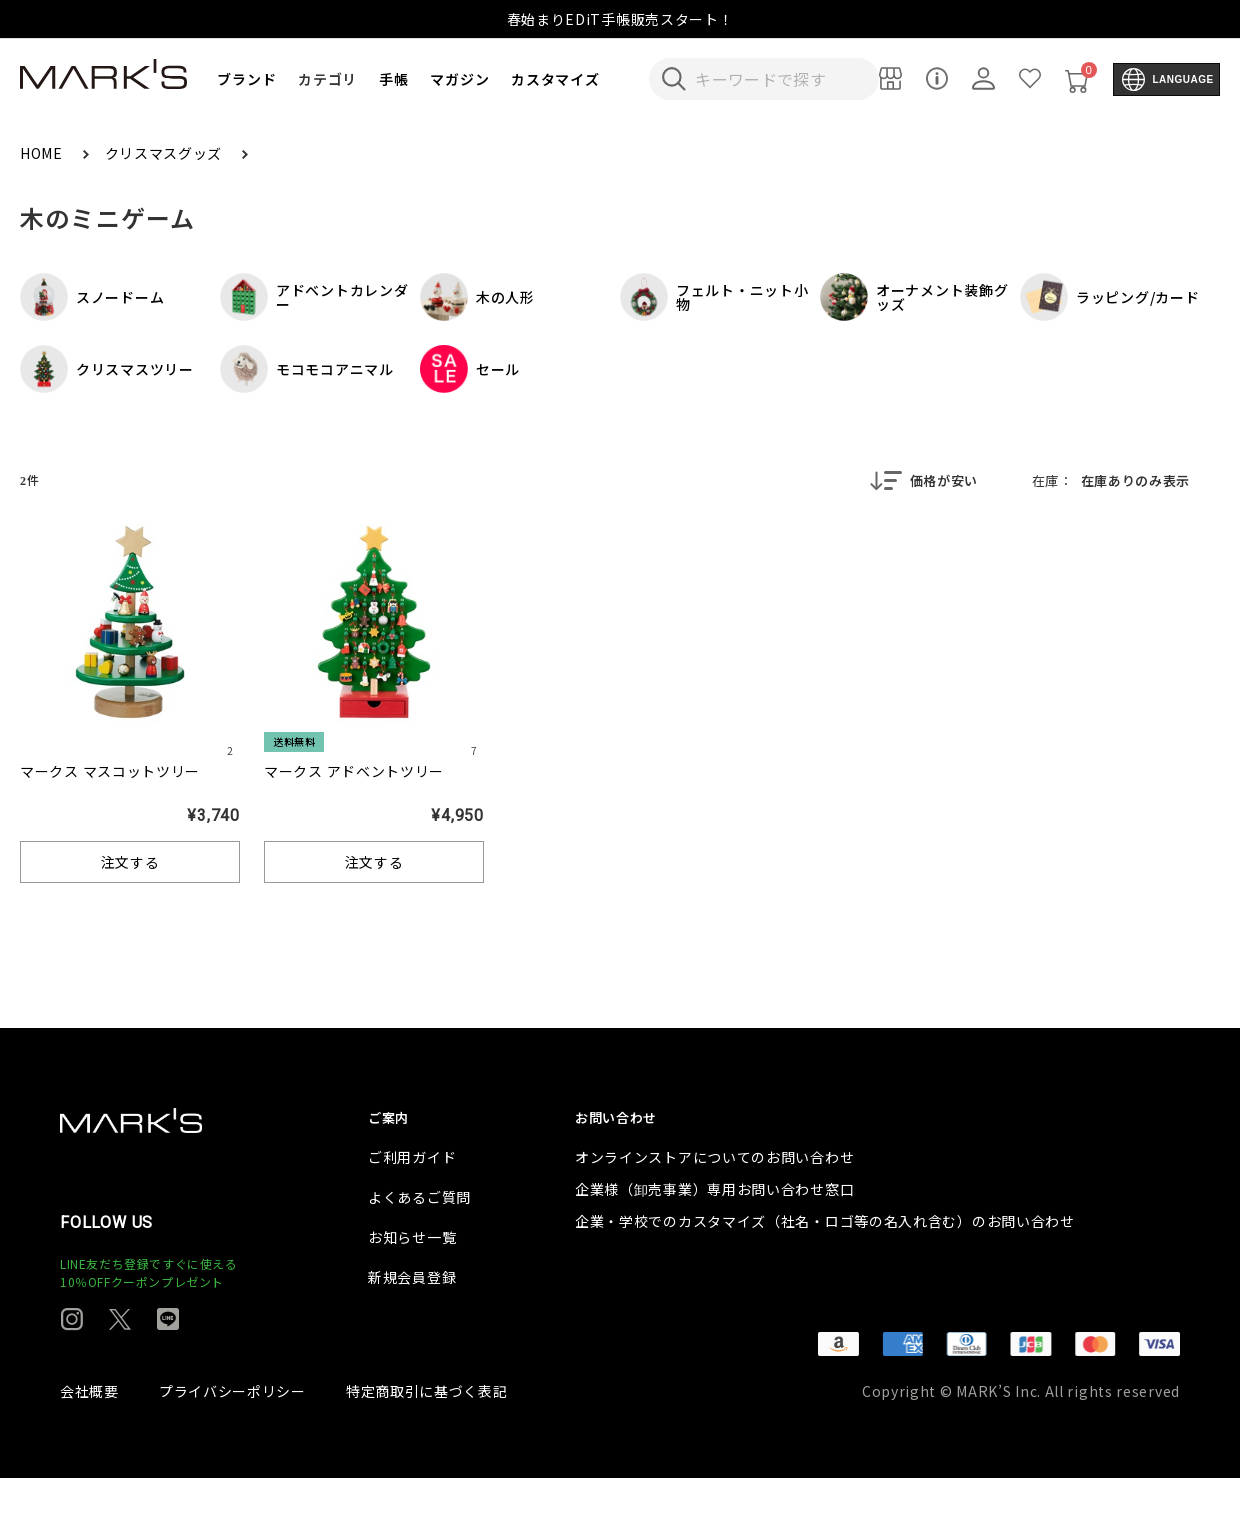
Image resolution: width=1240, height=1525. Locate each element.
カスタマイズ (555, 79)
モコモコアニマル (307, 369)
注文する (130, 864)
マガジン (459, 79)
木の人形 (477, 297)
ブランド (246, 79)
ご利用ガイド (412, 1204)
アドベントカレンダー (314, 297)
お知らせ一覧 (412, 1284)
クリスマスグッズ (165, 153)
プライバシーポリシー (232, 1438)
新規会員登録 (412, 1324)
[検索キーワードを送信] (674, 79)
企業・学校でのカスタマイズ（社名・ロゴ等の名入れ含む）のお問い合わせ (825, 1268)
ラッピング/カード (1109, 297)
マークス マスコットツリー (110, 773)
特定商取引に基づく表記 (427, 1438)
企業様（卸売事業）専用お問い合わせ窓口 (714, 1236)
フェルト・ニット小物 (714, 297)
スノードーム (92, 297)
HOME (43, 153)
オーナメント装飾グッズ (914, 297)
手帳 (393, 79)
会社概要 (89, 1438)
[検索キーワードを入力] (777, 79)
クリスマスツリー (107, 369)
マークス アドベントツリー (354, 773)
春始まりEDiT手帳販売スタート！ (620, 19)
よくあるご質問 (419, 1244)
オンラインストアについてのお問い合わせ (714, 1204)
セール (470, 369)
